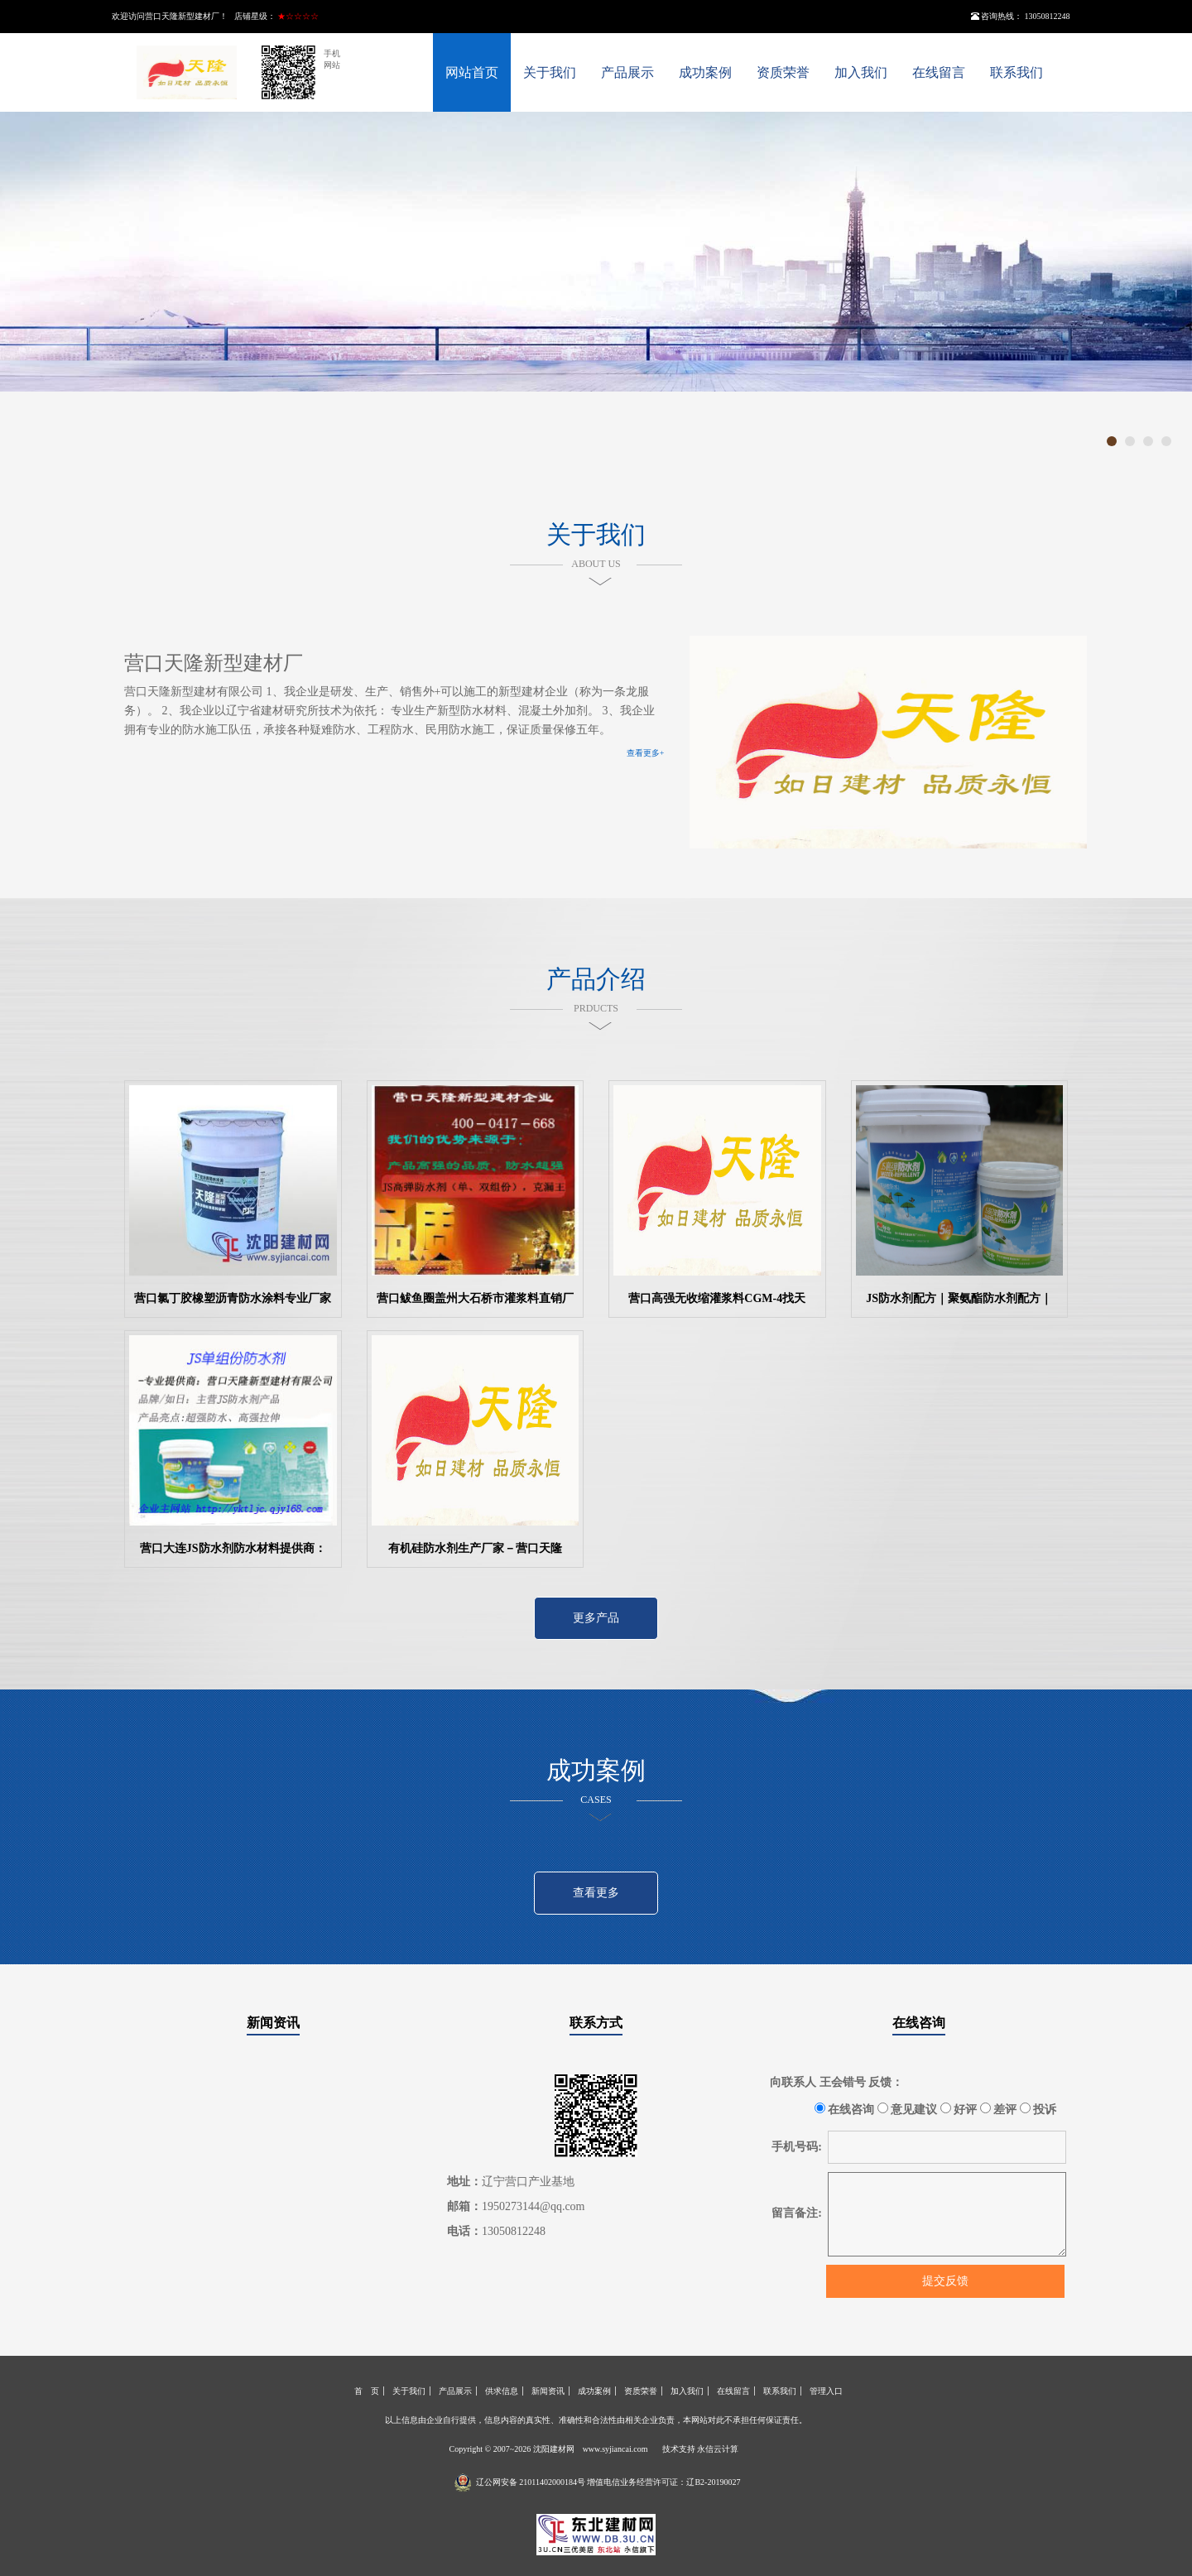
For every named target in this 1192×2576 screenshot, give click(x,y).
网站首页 (471, 72)
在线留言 (938, 72)
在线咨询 (918, 2023)
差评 (998, 2109)
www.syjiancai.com (615, 2448)
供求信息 (501, 2391)
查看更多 (596, 1892)
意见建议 (907, 2109)
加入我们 (860, 72)
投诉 (1038, 2109)
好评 (959, 2109)
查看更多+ (646, 752)
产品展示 (627, 72)
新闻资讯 (273, 2023)
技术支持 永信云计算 (700, 2448)
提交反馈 (945, 2281)
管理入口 (826, 2391)
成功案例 (705, 72)
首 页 (366, 2391)
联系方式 (596, 2023)
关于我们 (549, 72)
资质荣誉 (783, 72)
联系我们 (1016, 72)
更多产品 (596, 1618)
